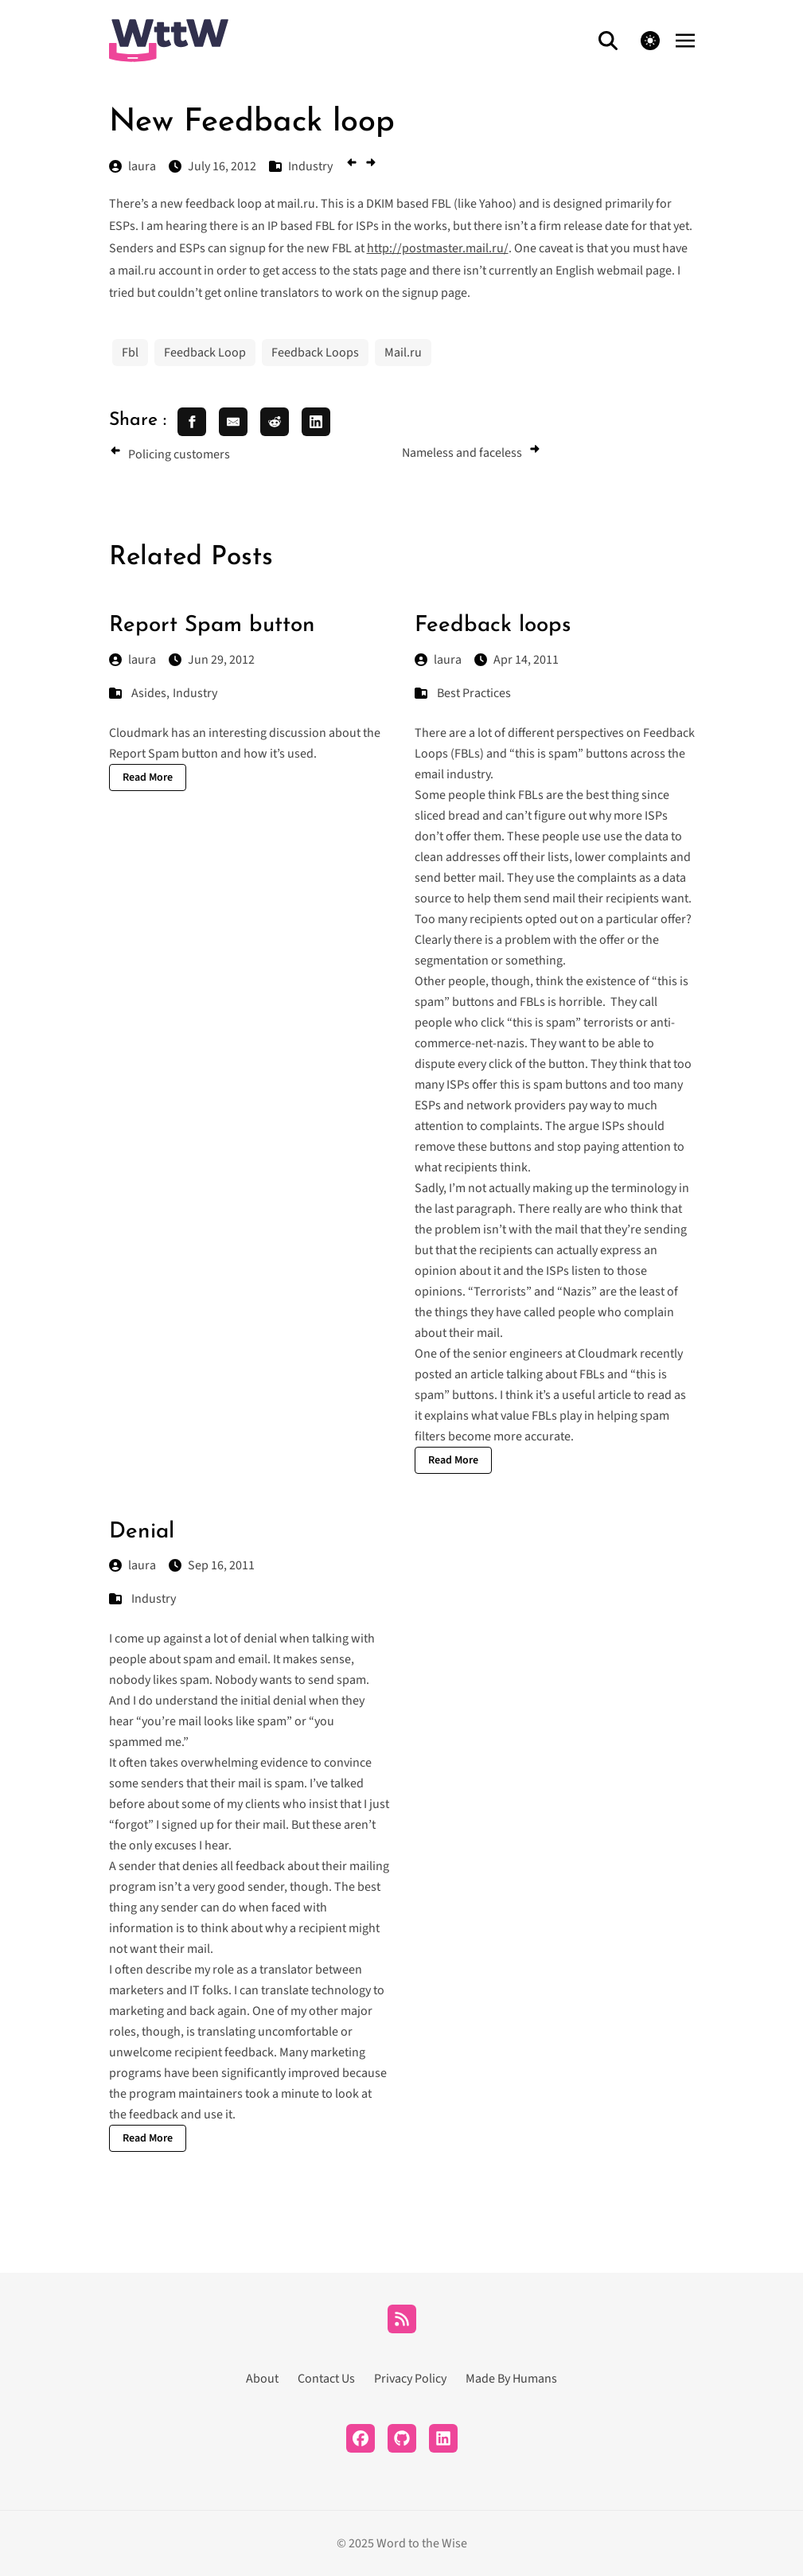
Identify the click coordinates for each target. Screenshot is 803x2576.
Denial (141, 1532)
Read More (148, 777)
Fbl (130, 352)
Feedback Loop (205, 352)
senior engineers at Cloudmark (555, 1353)
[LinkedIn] (443, 2438)
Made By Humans (511, 2378)
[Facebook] (360, 2438)
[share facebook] (191, 421)
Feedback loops (493, 625)
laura (132, 659)
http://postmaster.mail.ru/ (438, 248)
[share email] (233, 421)
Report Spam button (212, 625)
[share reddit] (274, 421)
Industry (195, 693)
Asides (148, 693)
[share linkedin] (316, 421)
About (262, 2378)
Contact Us (326, 2378)
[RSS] (402, 2319)
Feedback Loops (315, 352)
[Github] (402, 2438)
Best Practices (474, 693)
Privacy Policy (410, 2378)
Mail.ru (403, 352)
